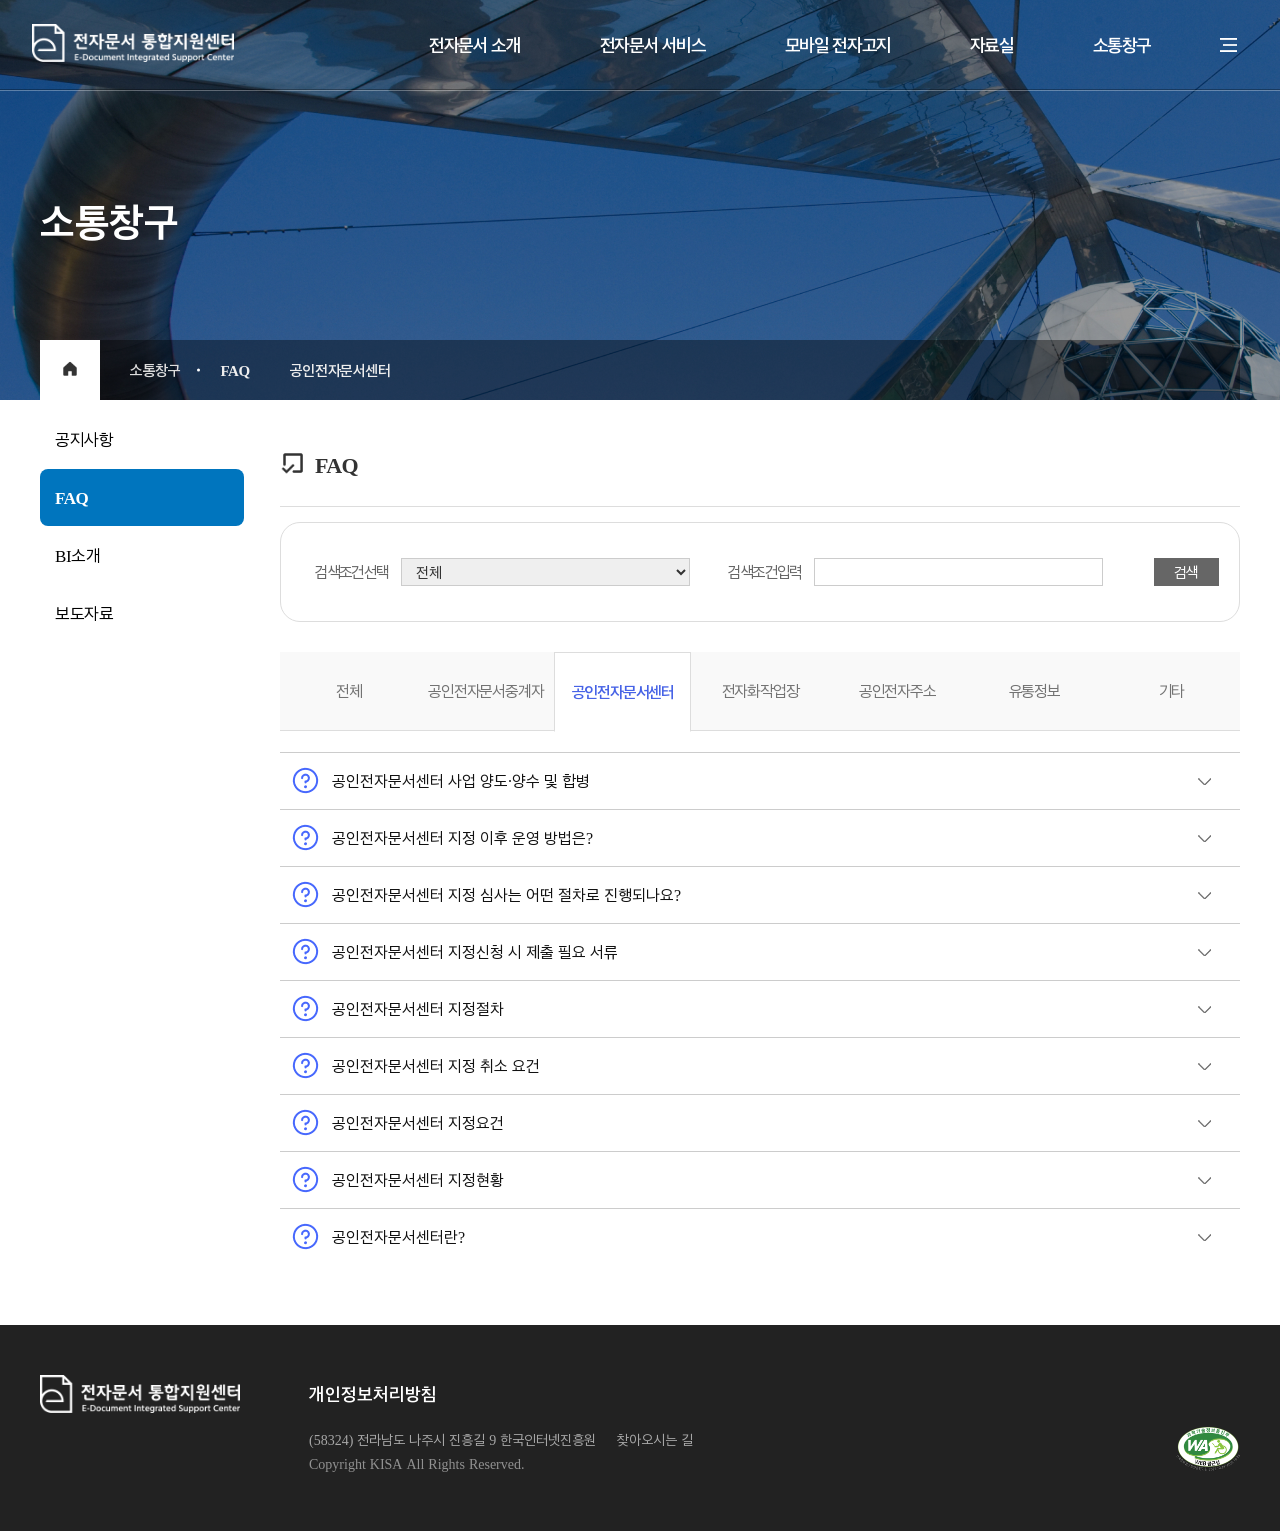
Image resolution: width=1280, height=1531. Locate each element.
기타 (1172, 690)
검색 (1186, 572)
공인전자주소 (897, 690)
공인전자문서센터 (623, 691)
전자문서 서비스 (653, 44)
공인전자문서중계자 (485, 690)
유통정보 (1034, 690)
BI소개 (77, 555)
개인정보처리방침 (373, 1393)
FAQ (71, 497)
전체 (349, 690)
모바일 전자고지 (838, 44)
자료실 (992, 44)
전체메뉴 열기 (1229, 45)
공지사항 (84, 439)
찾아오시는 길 (655, 1440)
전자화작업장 (760, 690)
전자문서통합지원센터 (230, 43)
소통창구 (1122, 44)
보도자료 (84, 613)
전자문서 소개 (475, 44)
